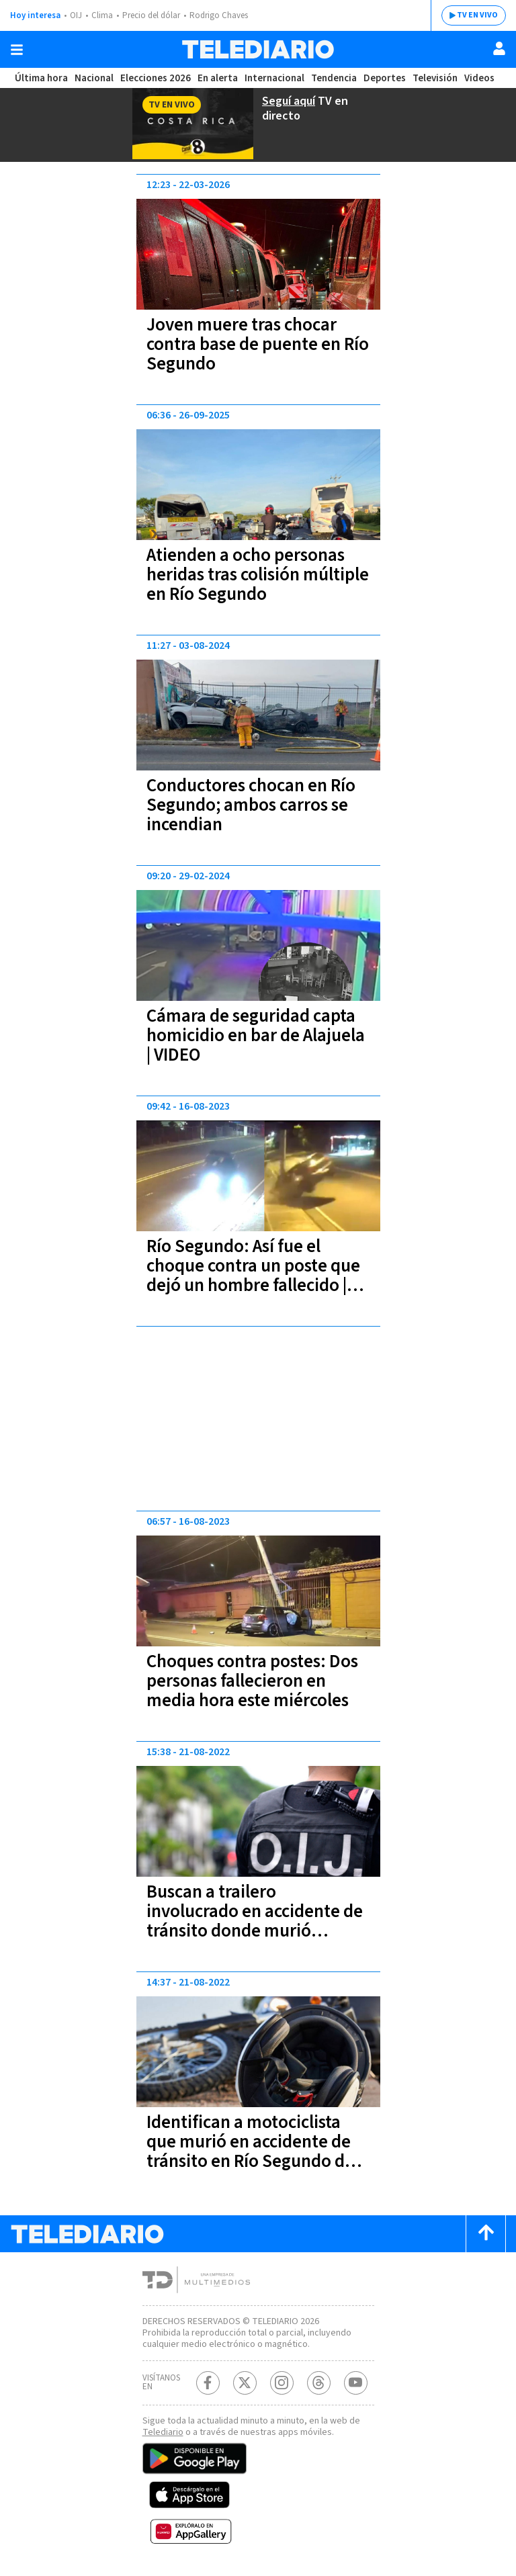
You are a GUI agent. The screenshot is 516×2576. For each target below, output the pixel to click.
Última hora (41, 78)
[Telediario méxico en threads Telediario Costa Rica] (319, 2383)
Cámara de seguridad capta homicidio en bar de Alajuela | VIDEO (255, 1035)
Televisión (435, 78)
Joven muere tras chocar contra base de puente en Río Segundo (257, 344)
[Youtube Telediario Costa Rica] (356, 2383)
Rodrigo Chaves (218, 15)
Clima (102, 15)
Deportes (384, 78)
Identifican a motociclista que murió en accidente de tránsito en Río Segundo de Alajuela (250, 2151)
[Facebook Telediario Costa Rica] (208, 2383)
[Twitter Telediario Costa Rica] (245, 2383)
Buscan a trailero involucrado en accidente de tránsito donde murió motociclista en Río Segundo (255, 1921)
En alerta (218, 78)
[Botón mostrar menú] (17, 49)
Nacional (94, 78)
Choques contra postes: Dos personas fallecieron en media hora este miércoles (252, 1681)
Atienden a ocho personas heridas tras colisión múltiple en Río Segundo (257, 574)
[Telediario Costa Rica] (258, 49)
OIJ (76, 15)
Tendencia (334, 78)
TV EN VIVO (477, 15)
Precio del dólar (151, 15)
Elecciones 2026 (155, 78)
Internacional (274, 78)
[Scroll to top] (486, 2233)
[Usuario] (499, 48)
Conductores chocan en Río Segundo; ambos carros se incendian (250, 805)
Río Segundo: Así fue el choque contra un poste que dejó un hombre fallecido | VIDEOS (253, 1275)
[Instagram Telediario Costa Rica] (282, 2383)
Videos (479, 78)
